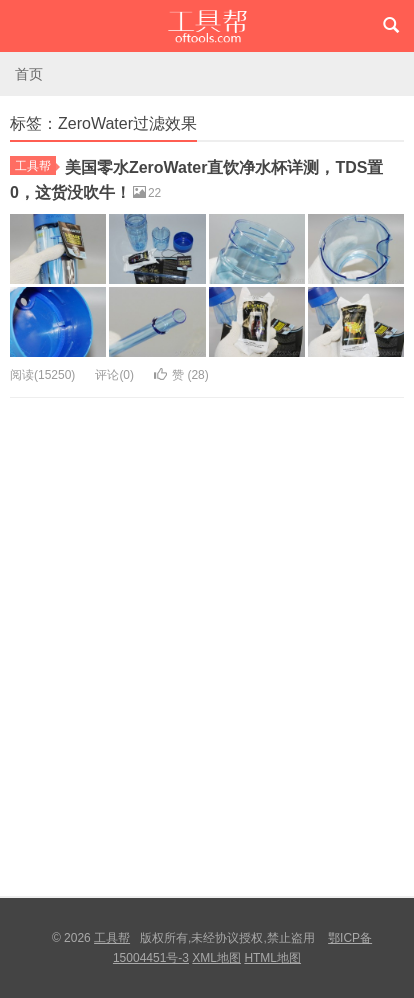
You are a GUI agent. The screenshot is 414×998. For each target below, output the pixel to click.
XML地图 (216, 958)
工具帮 (207, 26)
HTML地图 (272, 958)
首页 (29, 74)
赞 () (181, 375)
